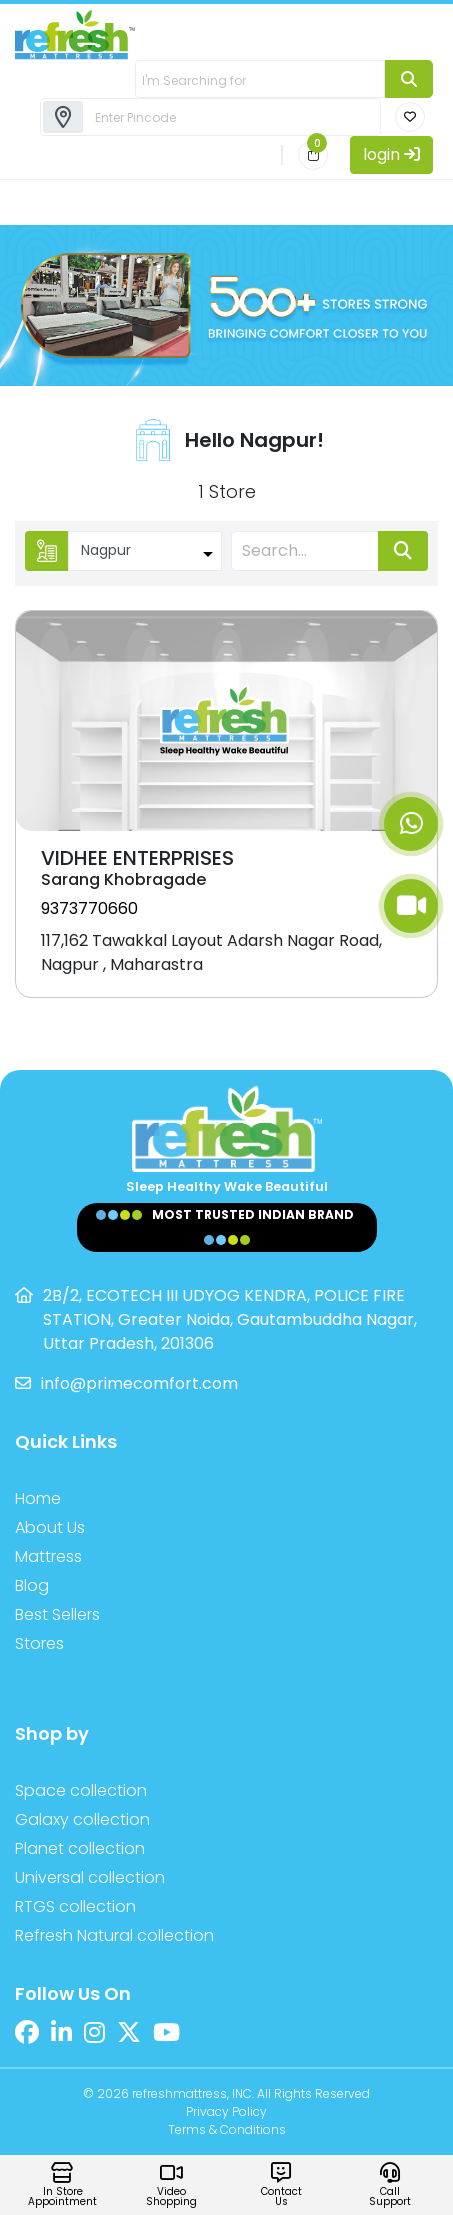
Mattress (48, 1556)
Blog (32, 1585)
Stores (39, 1643)
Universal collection (90, 1877)
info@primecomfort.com (139, 1383)
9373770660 (89, 908)
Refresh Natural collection (114, 1935)
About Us (50, 1527)
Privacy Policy (226, 2111)
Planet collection (80, 1848)
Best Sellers (57, 1614)
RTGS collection (75, 1906)
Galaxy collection (82, 1819)
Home (38, 1498)
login (391, 154)
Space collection (81, 1790)
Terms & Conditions (227, 2129)
